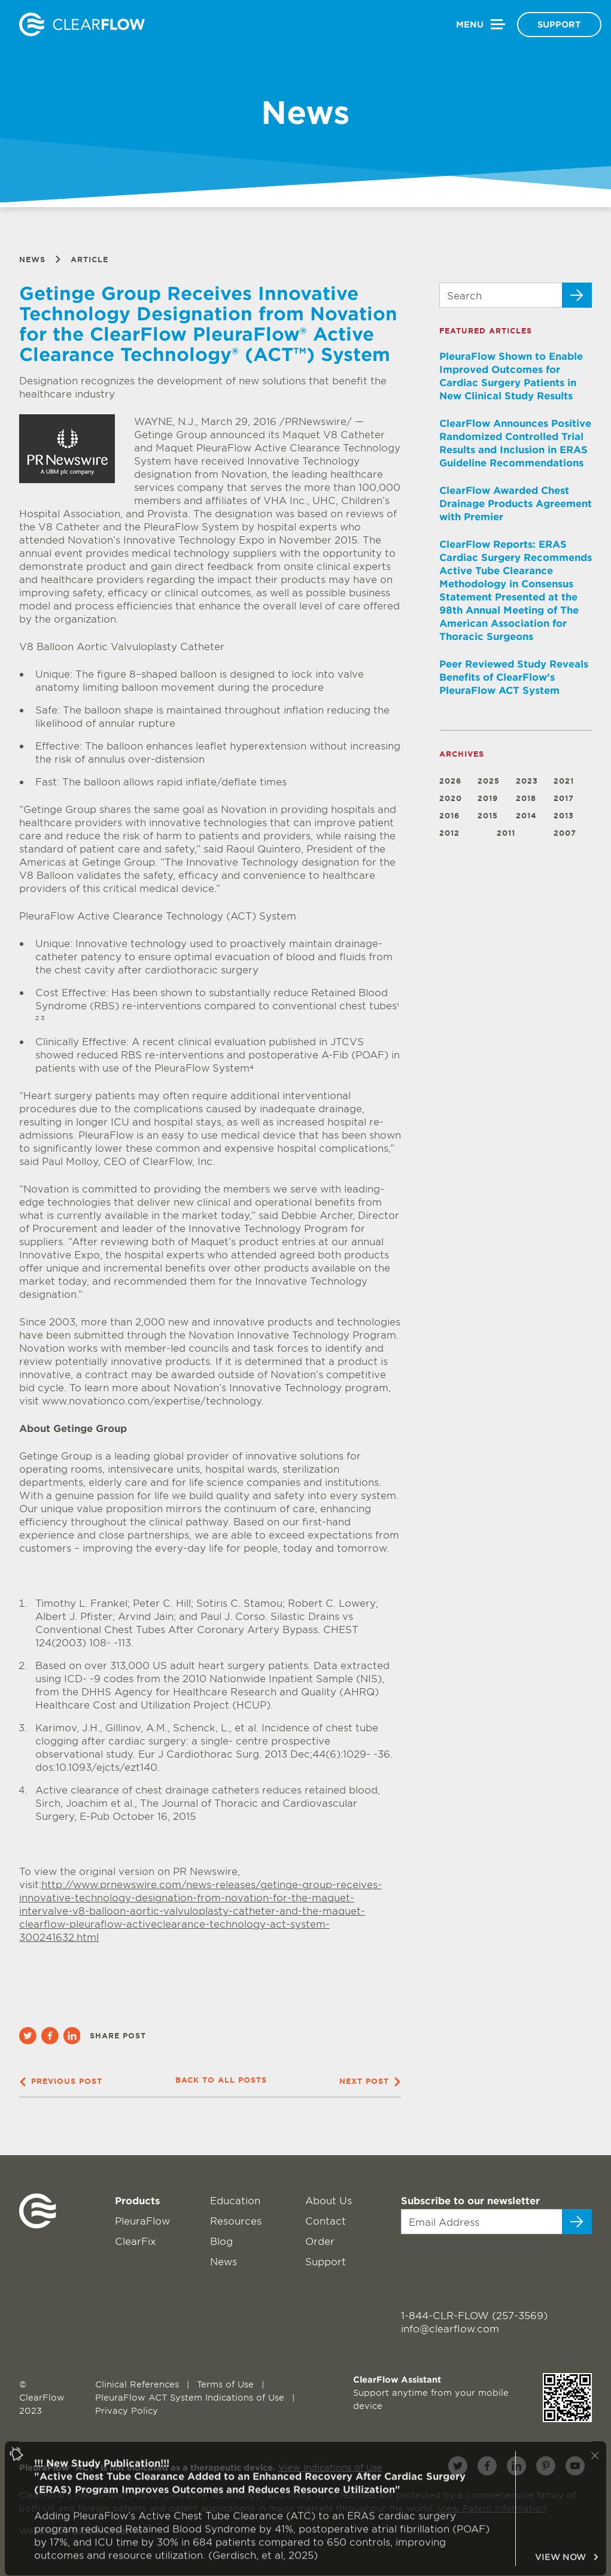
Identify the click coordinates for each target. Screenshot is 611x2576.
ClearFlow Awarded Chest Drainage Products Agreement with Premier (515, 503)
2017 (564, 798)
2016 (449, 816)
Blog (221, 2241)
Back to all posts (221, 2080)
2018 (526, 798)
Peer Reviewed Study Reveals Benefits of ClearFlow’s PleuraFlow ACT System (513, 676)
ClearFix (135, 2241)
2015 (488, 816)
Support (559, 24)
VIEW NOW (567, 2567)
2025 (489, 781)
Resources (236, 2220)
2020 (450, 798)
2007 (565, 833)
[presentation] (473, 2264)
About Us (328, 2200)
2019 (488, 798)
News (32, 259)
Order (320, 2241)
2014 (526, 816)
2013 (564, 816)
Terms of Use (227, 2384)
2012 (449, 833)
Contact (325, 2220)
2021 (564, 781)
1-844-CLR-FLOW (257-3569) (474, 2315)
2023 (527, 781)
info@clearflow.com (450, 2328)
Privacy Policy (126, 2410)
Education (235, 2200)
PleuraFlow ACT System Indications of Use (191, 2397)
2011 (506, 833)
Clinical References (138, 2384)
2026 (450, 781)
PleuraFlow (142, 2220)
